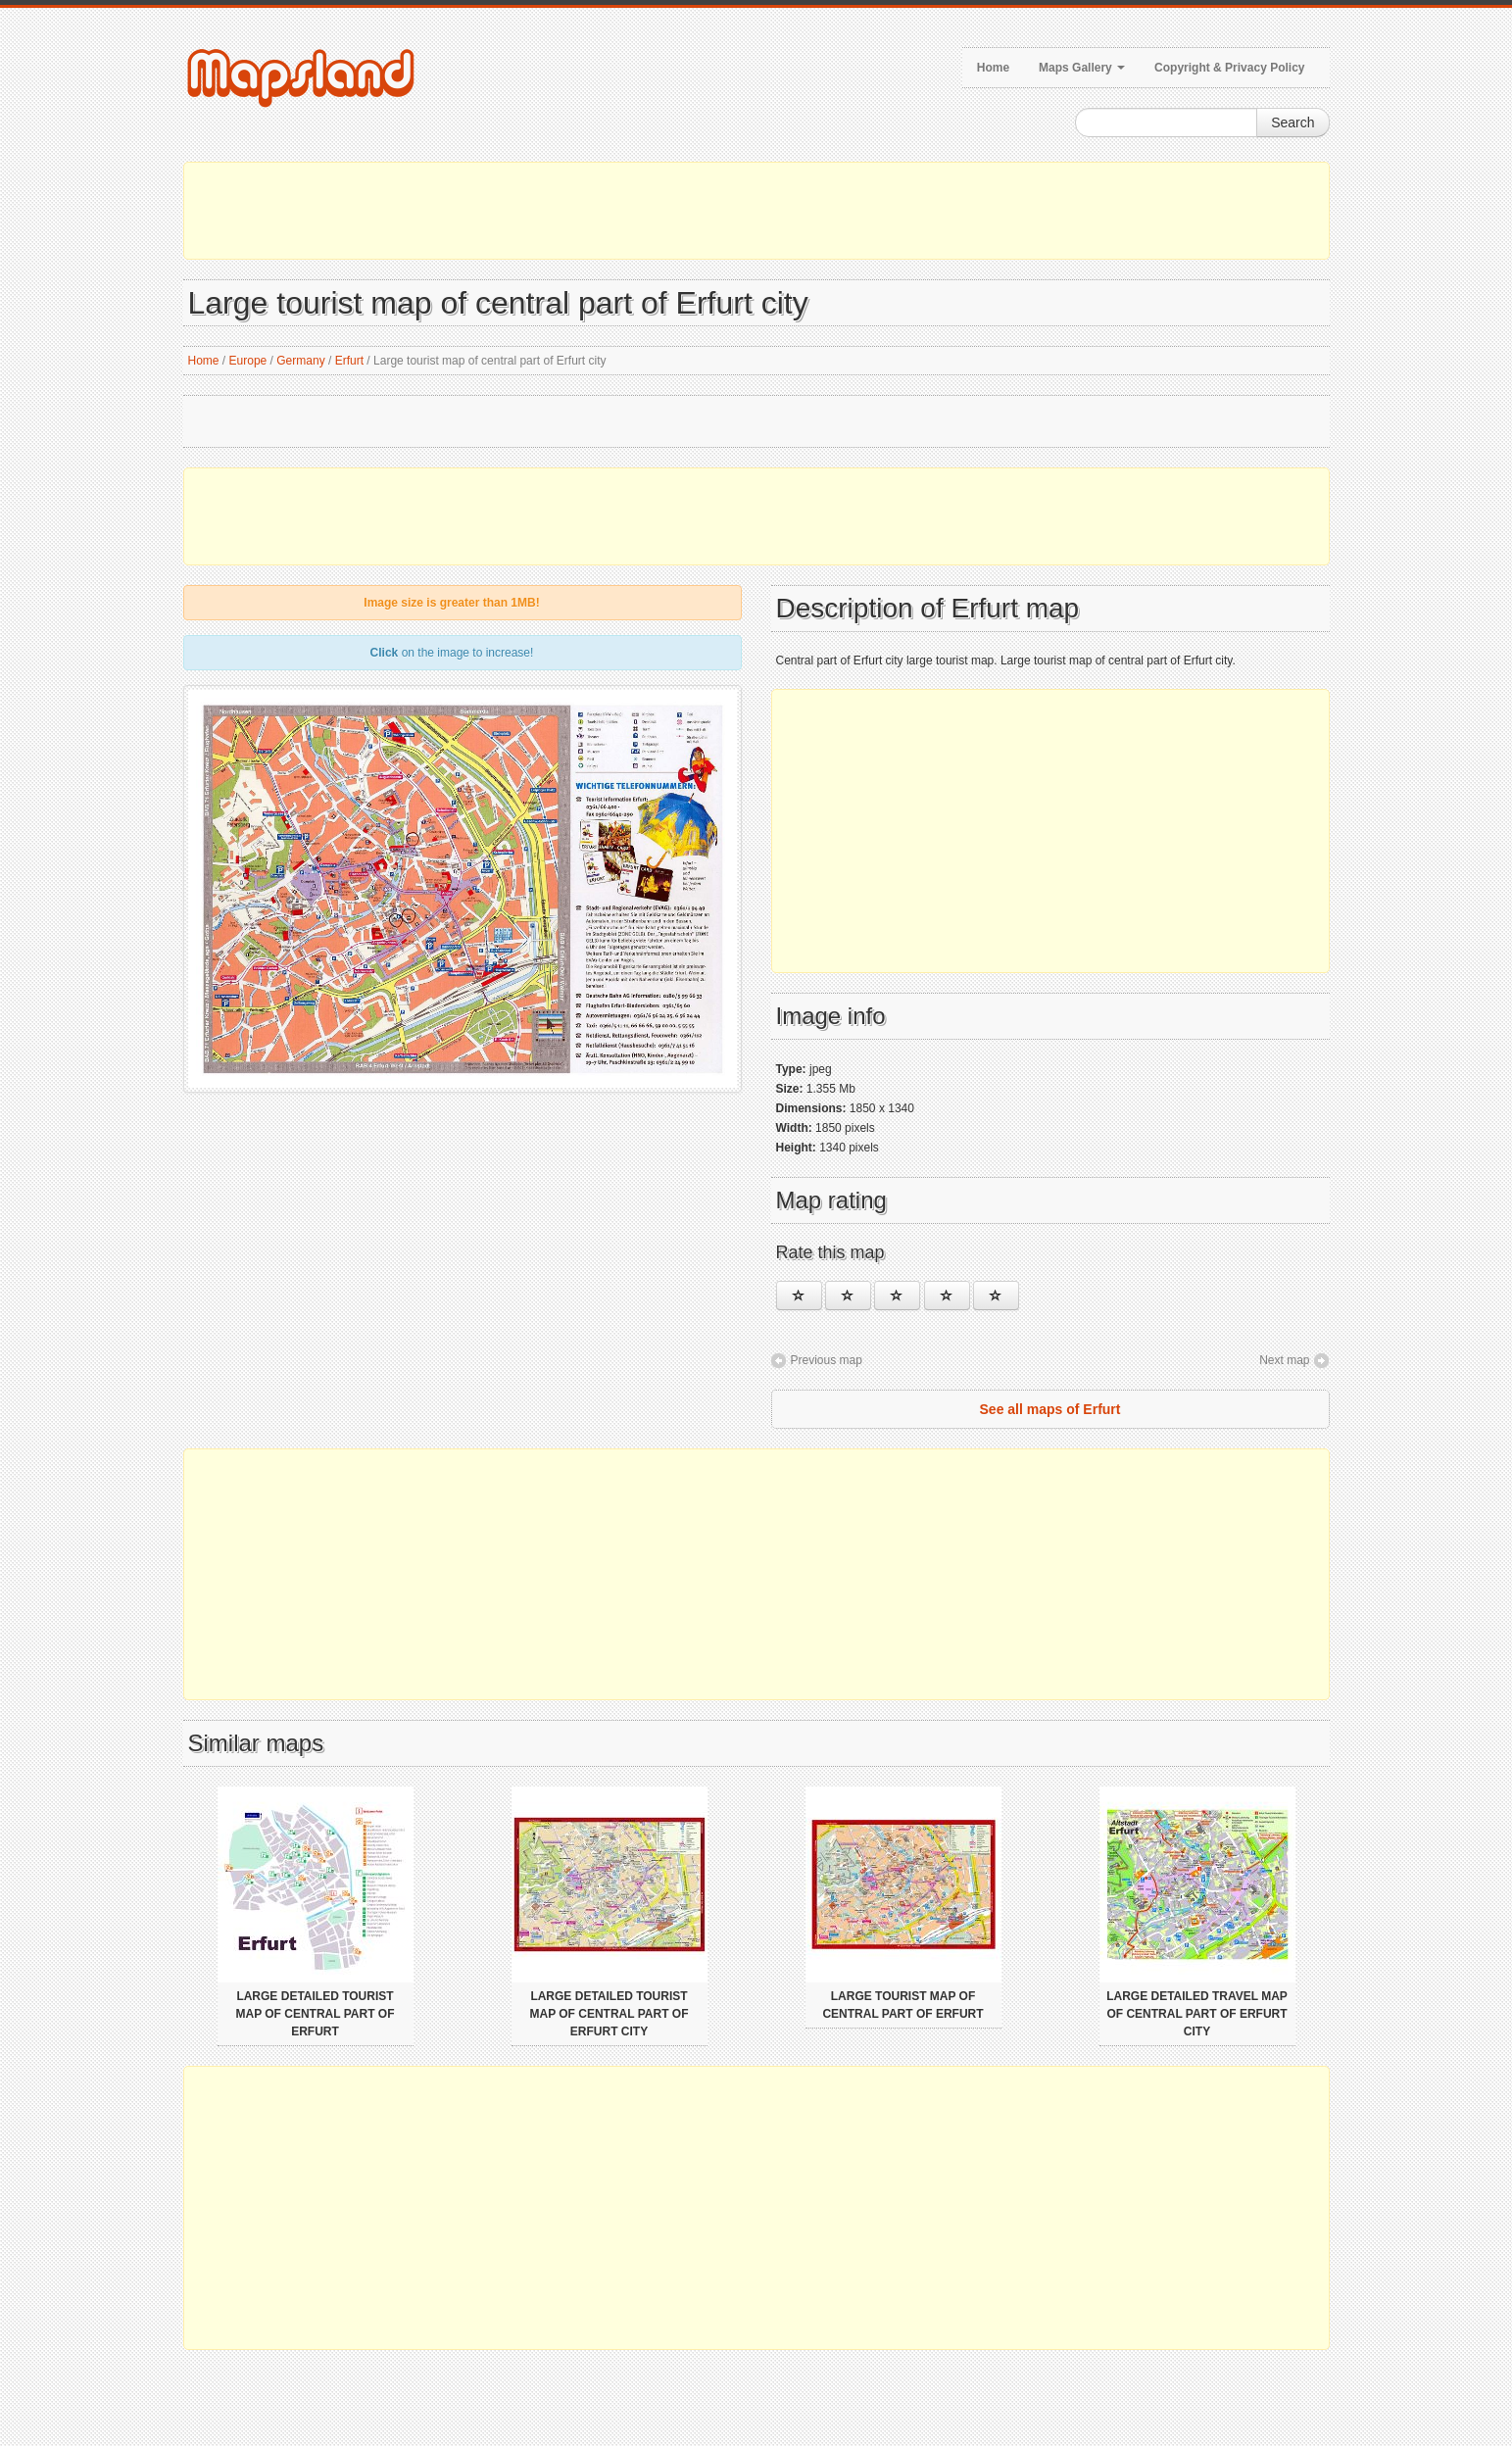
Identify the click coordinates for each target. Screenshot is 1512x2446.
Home (993, 67)
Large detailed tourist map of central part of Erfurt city (609, 2013)
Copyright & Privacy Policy (1229, 67)
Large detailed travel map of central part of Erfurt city (1197, 2013)
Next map (1284, 1360)
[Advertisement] (756, 211)
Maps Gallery (1082, 67)
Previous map (826, 1360)
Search (1292, 122)
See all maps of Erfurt (1050, 1409)
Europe (248, 360)
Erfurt (349, 360)
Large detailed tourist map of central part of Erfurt (315, 2013)
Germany (300, 360)
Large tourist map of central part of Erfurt (902, 2005)
